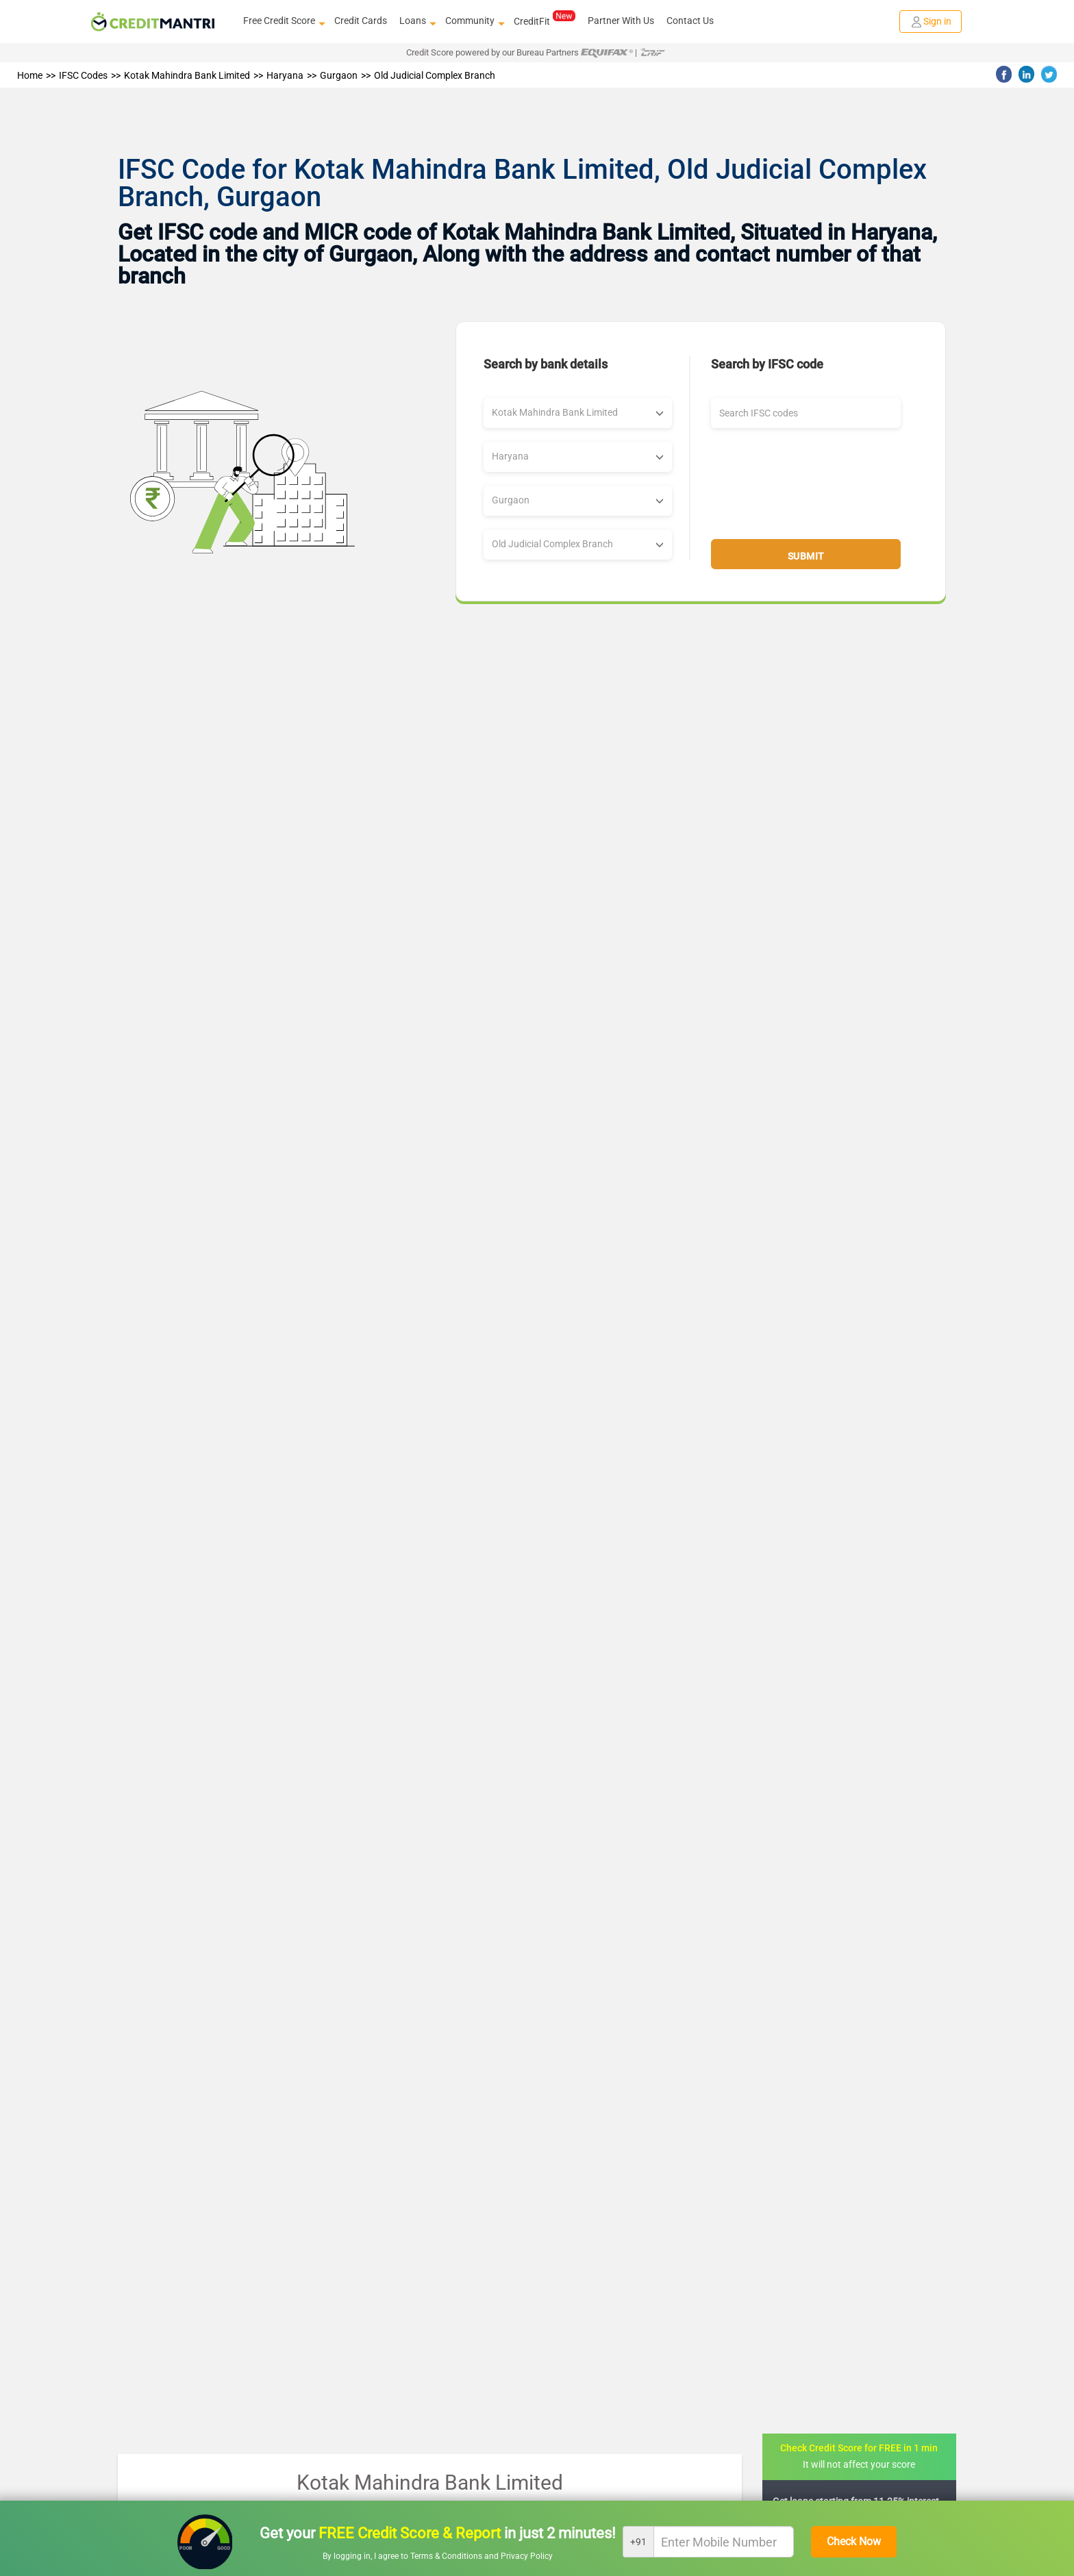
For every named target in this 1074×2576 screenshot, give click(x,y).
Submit (806, 556)
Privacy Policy (527, 2556)
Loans (416, 21)
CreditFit (544, 20)
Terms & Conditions (447, 2556)
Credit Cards (360, 20)
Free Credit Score (282, 21)
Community (473, 21)
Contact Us (690, 20)
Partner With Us (621, 20)
